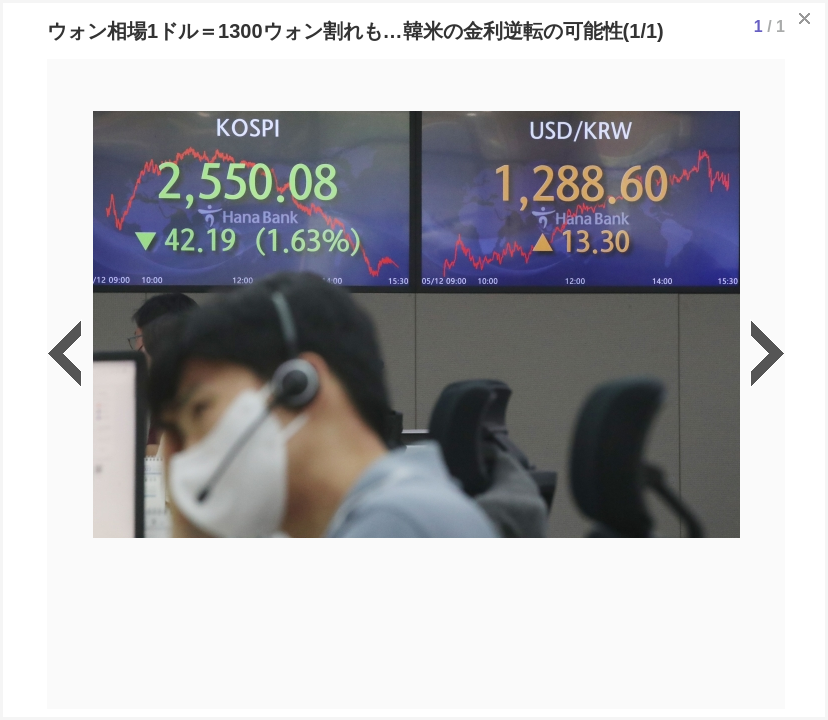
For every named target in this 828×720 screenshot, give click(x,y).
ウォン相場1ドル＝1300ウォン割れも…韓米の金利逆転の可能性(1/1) (355, 31)
